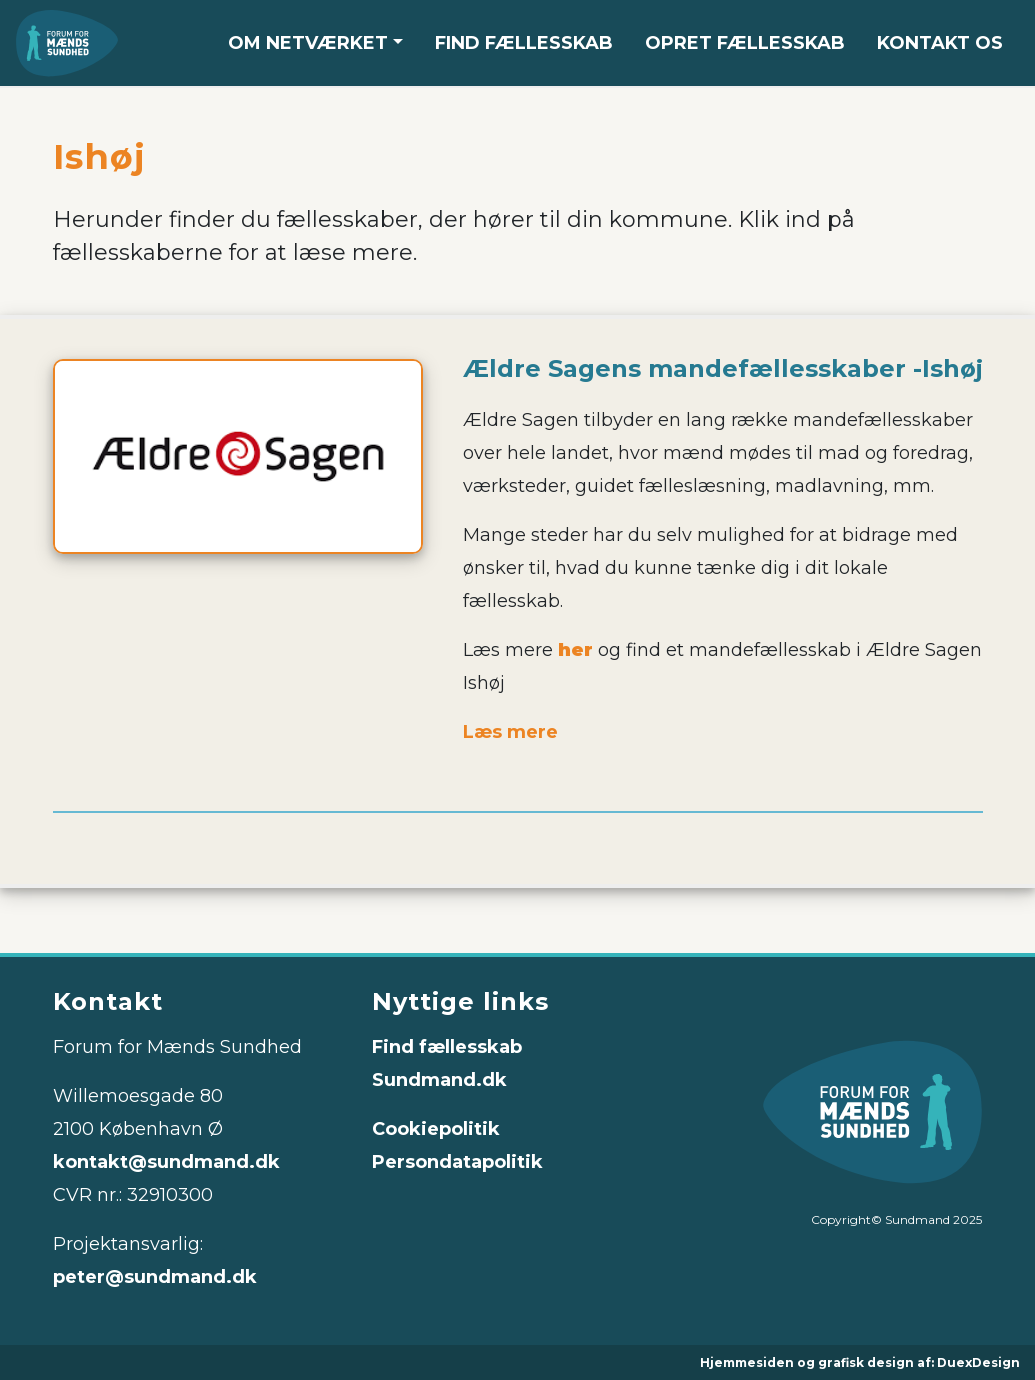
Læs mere (510, 732)
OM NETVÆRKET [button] (308, 43)
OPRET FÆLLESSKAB (745, 43)
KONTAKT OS (940, 43)
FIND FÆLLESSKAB (524, 43)
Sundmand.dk (439, 1080)
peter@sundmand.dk (155, 1277)
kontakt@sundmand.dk (166, 1162)
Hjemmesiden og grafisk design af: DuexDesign (860, 1362)
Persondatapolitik (457, 1162)
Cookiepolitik (436, 1129)
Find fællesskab (447, 1047)
